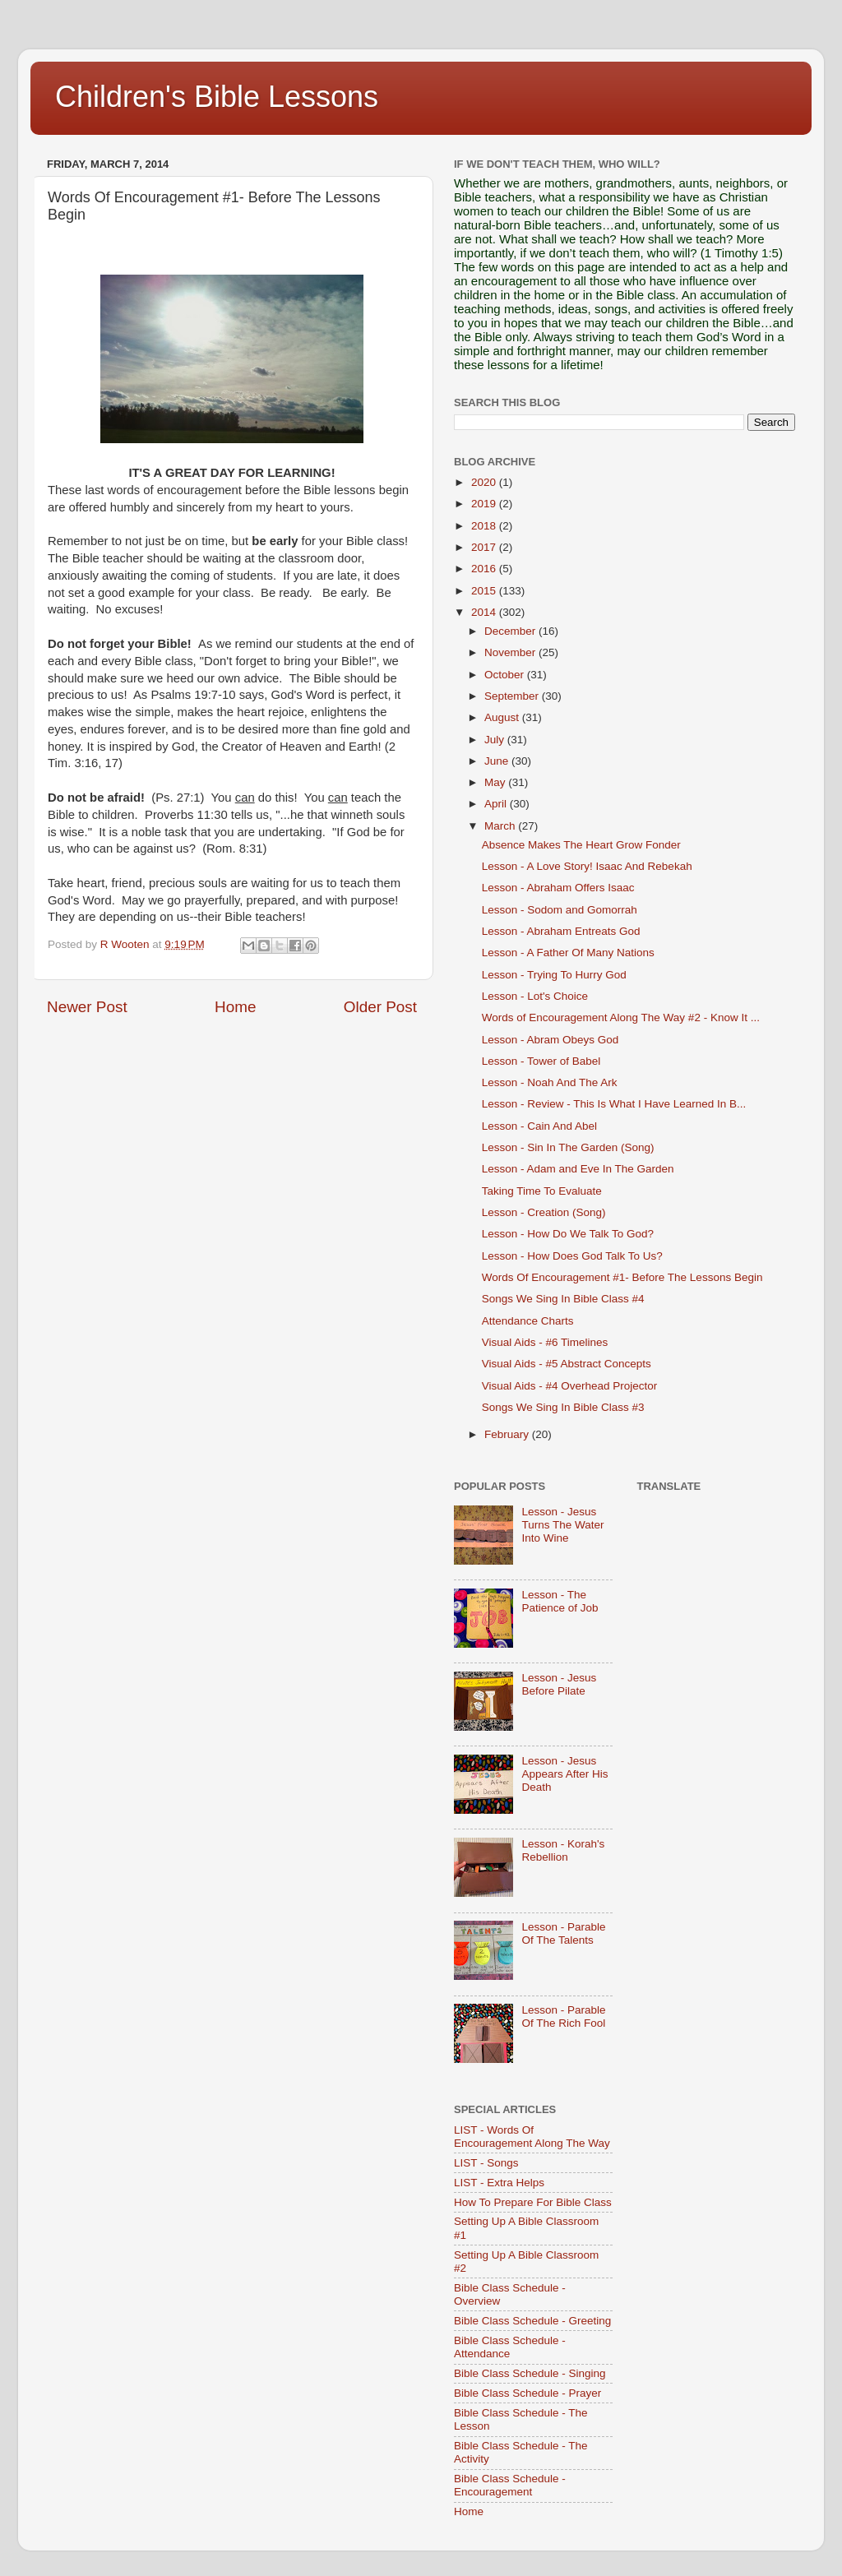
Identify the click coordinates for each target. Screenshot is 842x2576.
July (495, 739)
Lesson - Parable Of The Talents (563, 1933)
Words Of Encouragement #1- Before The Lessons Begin (622, 1277)
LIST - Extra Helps (499, 2182)
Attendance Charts (528, 1321)
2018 (485, 526)
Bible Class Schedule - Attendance (510, 2347)
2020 (485, 482)
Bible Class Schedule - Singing (530, 2373)
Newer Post (87, 1006)
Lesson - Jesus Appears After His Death (564, 1774)
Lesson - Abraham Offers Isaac (558, 887)
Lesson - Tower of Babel (541, 1061)
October (505, 674)
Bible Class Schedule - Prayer (527, 2393)
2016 (485, 568)
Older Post (380, 1006)
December (511, 631)
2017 (485, 547)
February (508, 1434)
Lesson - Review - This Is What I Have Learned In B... (614, 1104)
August (503, 717)
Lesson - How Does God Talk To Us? (572, 1256)
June (497, 761)
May (496, 782)
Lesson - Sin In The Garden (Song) (568, 1147)
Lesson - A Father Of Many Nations (568, 952)
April (497, 804)
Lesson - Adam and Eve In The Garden (578, 1169)
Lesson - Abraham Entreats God (561, 931)
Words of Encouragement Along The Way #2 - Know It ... (621, 1017)
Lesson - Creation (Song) (544, 1212)
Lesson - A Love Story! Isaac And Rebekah (587, 866)
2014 (485, 612)
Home (235, 1006)
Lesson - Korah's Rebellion (562, 1850)
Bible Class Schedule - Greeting (532, 2321)
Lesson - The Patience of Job (559, 1601)
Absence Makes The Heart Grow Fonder (581, 845)
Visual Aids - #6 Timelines (545, 1342)
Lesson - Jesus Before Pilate (558, 1684)
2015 (485, 591)
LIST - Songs (486, 2163)
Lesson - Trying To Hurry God (554, 975)
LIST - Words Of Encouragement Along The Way (532, 2136)
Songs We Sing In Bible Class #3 (563, 1407)
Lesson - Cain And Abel (539, 1126)
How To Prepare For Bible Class (533, 2202)
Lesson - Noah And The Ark (550, 1082)
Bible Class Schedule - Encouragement (510, 2485)
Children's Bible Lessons (216, 96)
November (511, 652)
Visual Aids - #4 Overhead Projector (570, 1386)
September (513, 696)
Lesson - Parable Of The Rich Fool (563, 2016)
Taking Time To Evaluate (542, 1191)
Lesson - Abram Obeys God (550, 1040)
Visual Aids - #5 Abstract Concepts (566, 1363)
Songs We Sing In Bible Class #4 (563, 1299)
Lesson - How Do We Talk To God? (568, 1234)
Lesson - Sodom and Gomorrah (559, 910)
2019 (485, 503)
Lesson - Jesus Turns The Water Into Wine (562, 1524)
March (501, 826)
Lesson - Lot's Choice (535, 996)
